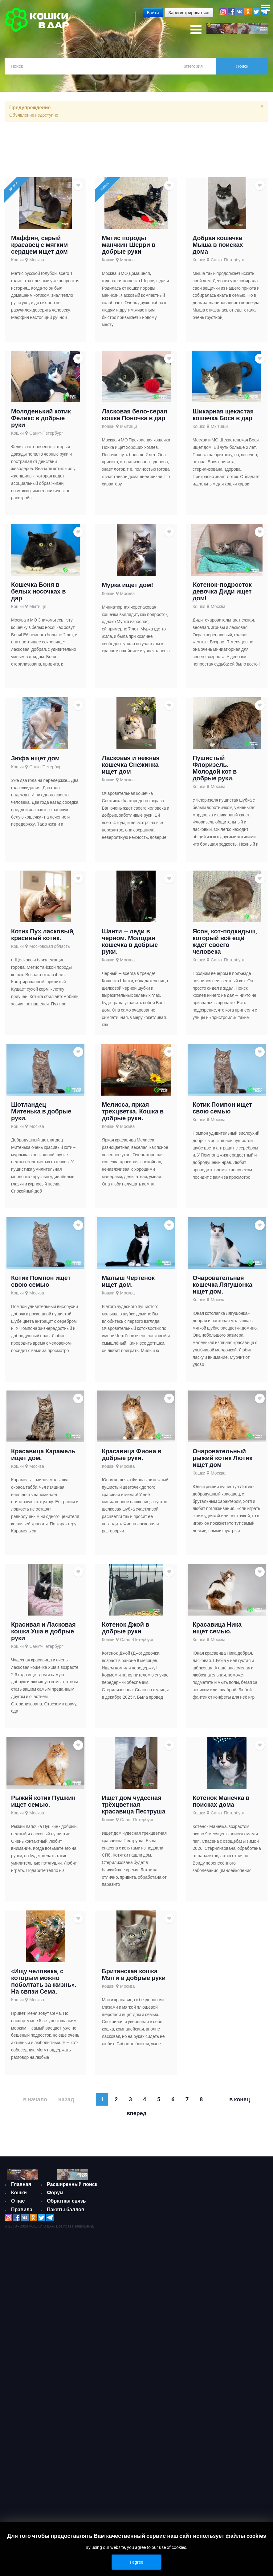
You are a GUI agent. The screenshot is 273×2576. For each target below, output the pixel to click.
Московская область (49, 947)
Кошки (17, 261)
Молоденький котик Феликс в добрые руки (41, 419)
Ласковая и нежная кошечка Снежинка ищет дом (131, 766)
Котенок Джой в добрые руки (125, 1629)
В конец (239, 2101)
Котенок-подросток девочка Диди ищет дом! (222, 592)
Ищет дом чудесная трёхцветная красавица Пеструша (133, 1806)
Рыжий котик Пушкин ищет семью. (43, 1803)
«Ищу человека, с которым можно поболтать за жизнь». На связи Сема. (43, 1983)
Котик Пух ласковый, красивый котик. (43, 936)
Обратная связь (66, 2202)
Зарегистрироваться (189, 12)
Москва (36, 261)
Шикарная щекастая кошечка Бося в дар (223, 416)
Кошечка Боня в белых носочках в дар (38, 592)
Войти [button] (153, 12)
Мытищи (128, 427)
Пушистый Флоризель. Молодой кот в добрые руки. (215, 769)
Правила (21, 2210)
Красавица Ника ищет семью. (217, 1629)
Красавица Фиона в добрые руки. (131, 1456)
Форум (55, 2194)
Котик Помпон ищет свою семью (222, 1109)
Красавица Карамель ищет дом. (43, 1456)
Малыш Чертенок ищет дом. (128, 1283)
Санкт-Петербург (227, 261)
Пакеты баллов (65, 2210)
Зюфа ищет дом (35, 759)
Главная (21, 2185)
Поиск (242, 66)
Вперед (136, 2114)
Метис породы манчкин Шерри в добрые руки (128, 246)
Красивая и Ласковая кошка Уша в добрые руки (43, 1632)
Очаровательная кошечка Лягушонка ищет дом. (222, 1286)
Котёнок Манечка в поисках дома (221, 1803)
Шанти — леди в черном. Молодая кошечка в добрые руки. (130, 943)
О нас (18, 2202)
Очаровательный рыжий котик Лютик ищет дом (222, 1459)
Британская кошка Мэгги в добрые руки (133, 1976)
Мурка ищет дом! (127, 586)
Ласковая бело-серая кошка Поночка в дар (134, 416)
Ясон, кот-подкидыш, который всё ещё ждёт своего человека (225, 943)
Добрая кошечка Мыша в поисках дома (218, 246)
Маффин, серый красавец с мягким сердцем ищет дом (39, 246)
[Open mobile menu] (196, 29)
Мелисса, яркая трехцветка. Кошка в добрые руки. (133, 1112)
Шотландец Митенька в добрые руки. (41, 1112)
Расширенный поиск (72, 2185)
